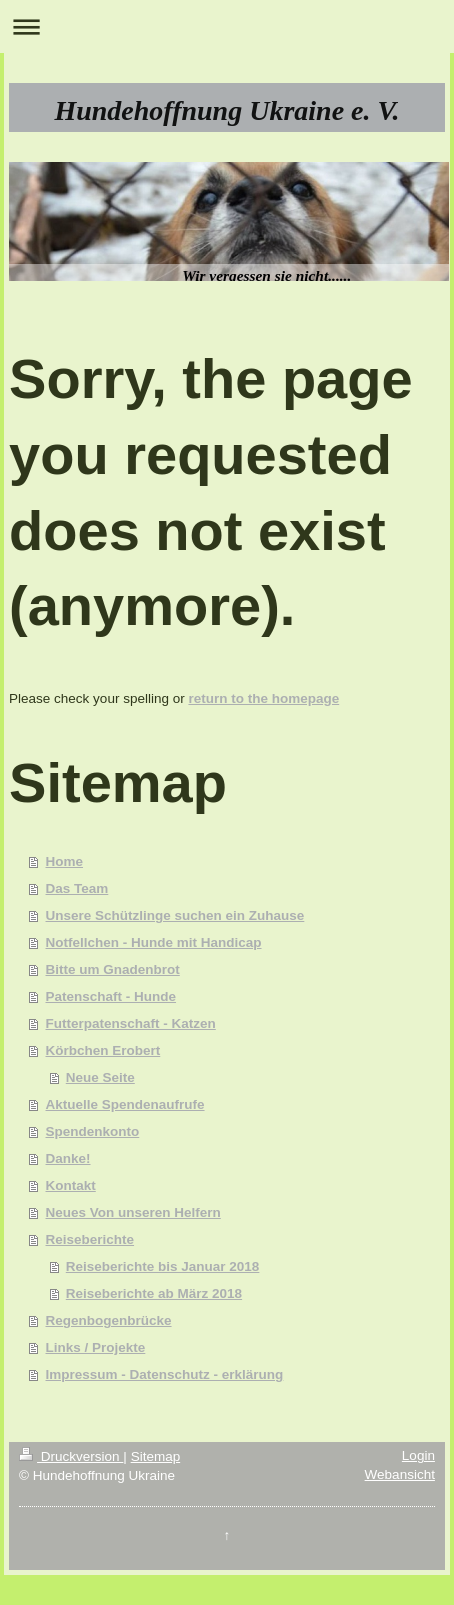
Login (418, 1455)
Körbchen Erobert (103, 1050)
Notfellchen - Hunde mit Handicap (154, 942)
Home (65, 861)
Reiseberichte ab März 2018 (154, 1293)
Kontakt (71, 1185)
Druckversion (71, 1456)
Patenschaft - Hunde (111, 996)
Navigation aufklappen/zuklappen (227, 26)
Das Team (77, 888)
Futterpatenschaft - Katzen (131, 1023)
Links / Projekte (96, 1347)
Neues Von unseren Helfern (133, 1212)
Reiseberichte (90, 1239)
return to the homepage (263, 698)
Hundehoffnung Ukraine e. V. (226, 110)
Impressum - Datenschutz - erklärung (165, 1374)
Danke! (68, 1158)
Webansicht (400, 1474)
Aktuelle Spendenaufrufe (125, 1104)
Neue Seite (100, 1077)
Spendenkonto (93, 1131)
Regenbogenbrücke (109, 1320)
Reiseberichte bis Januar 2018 (163, 1266)
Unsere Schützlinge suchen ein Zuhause (175, 915)
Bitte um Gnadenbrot (113, 969)
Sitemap (156, 1456)
